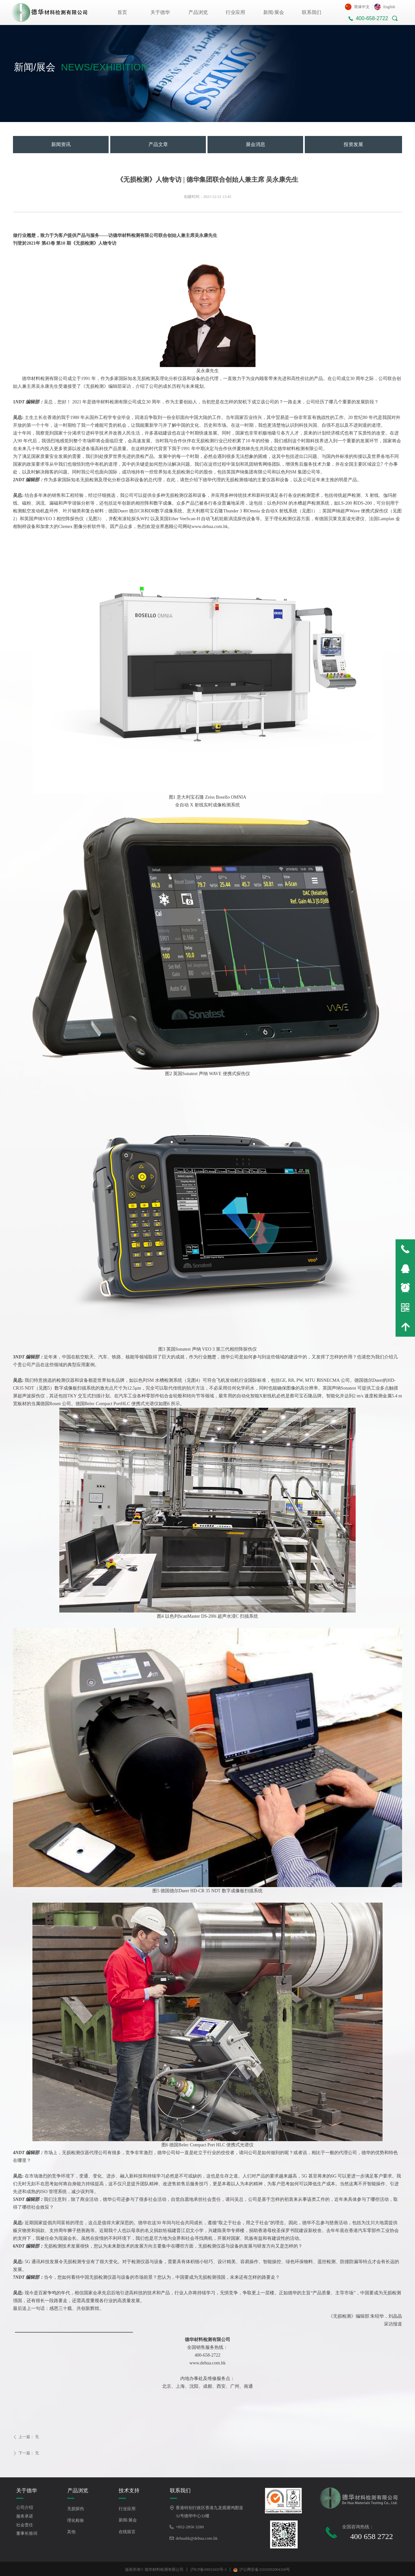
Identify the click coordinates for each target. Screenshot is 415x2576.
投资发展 (353, 144)
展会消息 (255, 144)
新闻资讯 (61, 144)
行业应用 (235, 12)
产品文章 (158, 144)
